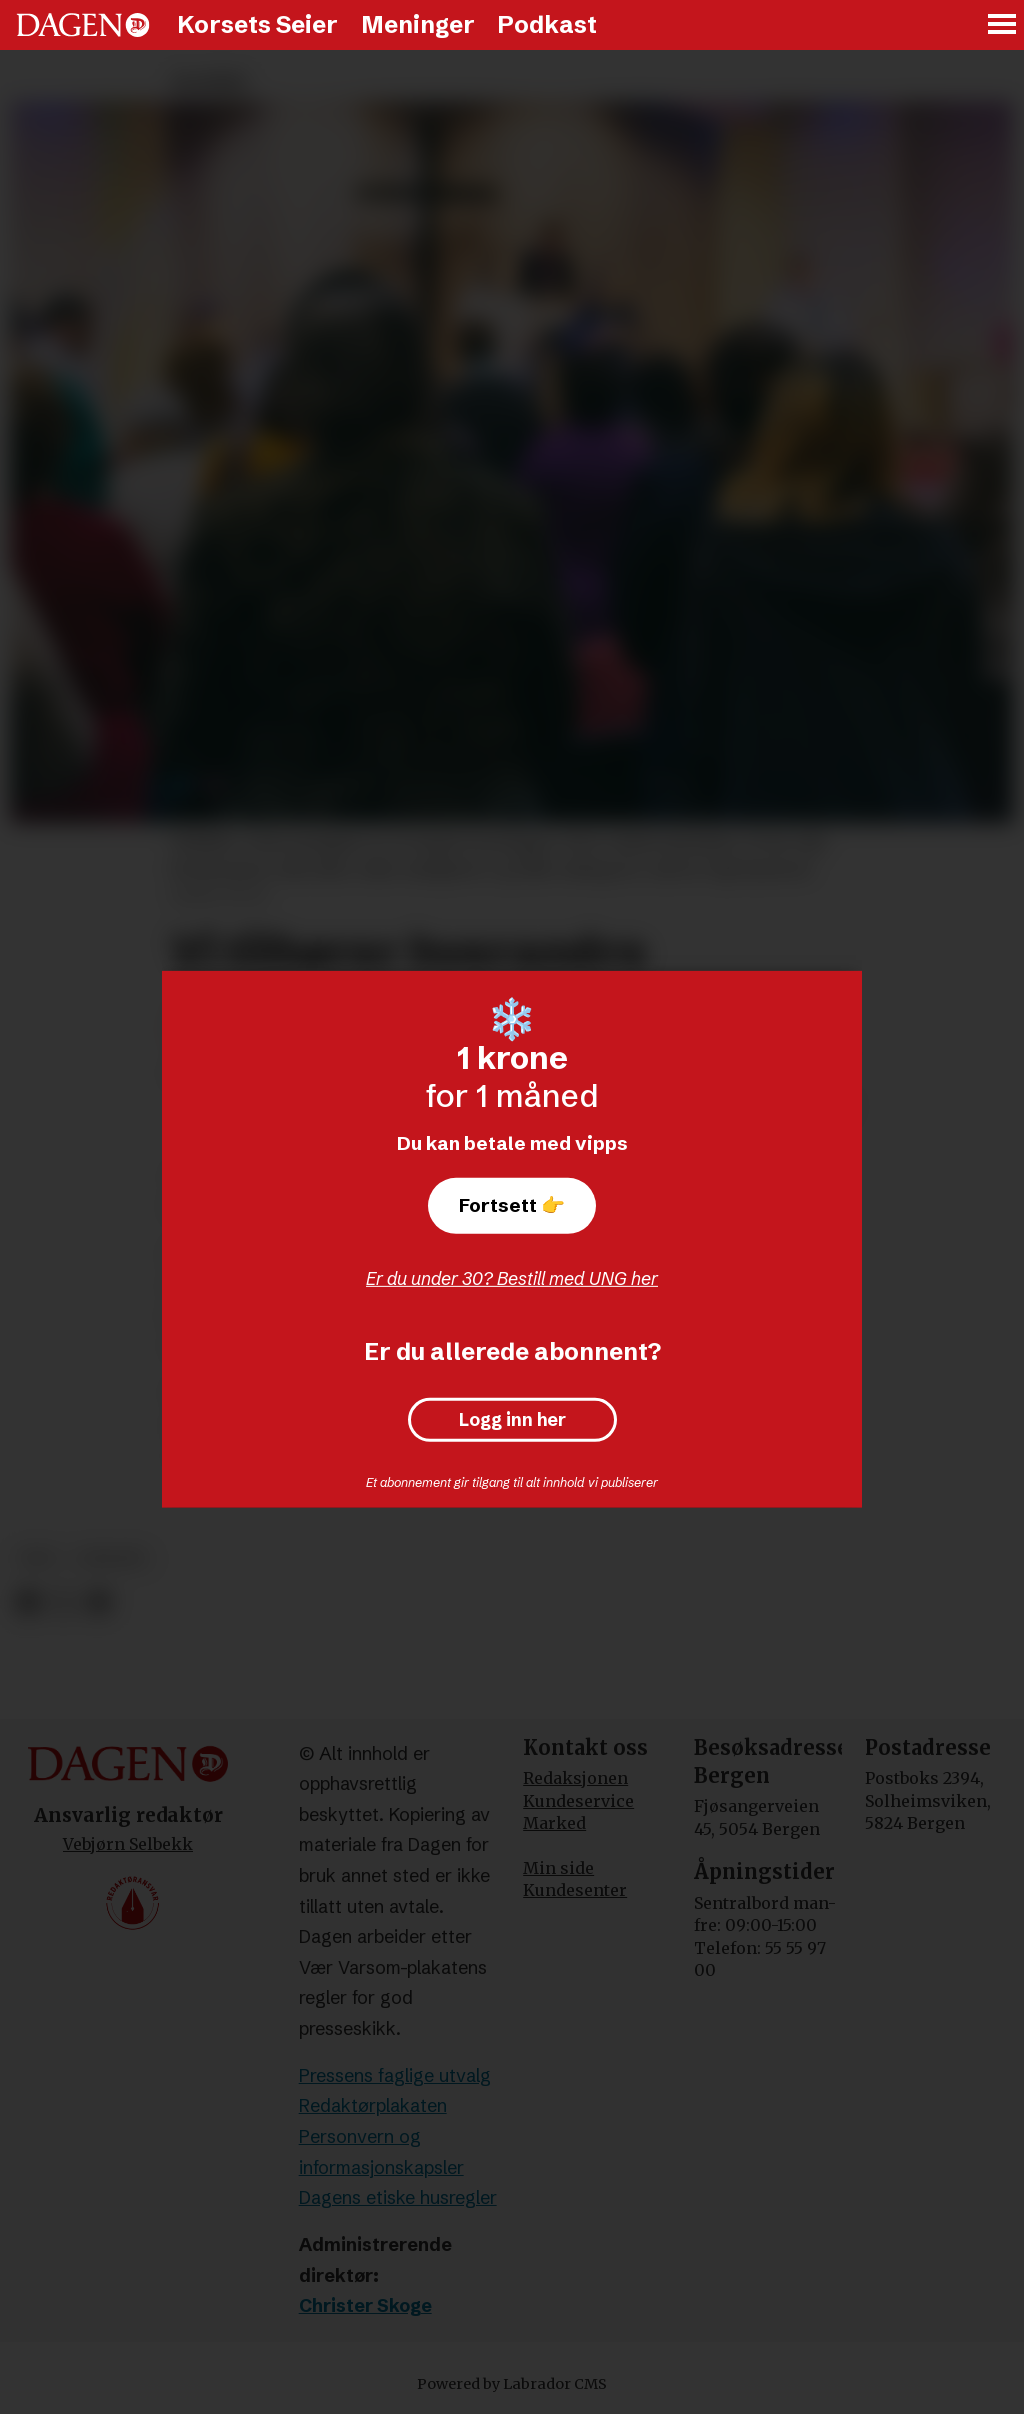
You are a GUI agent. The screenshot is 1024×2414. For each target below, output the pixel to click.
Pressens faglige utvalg (395, 2075)
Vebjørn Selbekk (128, 1844)
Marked (554, 1823)
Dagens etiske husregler (398, 2197)
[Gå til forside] (83, 25)
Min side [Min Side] (558, 1868)
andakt (111, 1558)
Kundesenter (575, 1890)
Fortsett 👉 (512, 1205)
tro (38, 1558)
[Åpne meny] (1003, 25)
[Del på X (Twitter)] (63, 1602)
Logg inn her (512, 1420)
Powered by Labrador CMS (512, 2384)
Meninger (418, 24)
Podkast (547, 24)
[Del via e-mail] (98, 1602)
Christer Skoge (365, 2305)
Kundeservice (578, 1801)
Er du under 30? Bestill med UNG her (512, 1278)
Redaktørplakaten (373, 2105)
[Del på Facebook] (27, 1602)
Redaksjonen (575, 1778)
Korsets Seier (257, 24)
